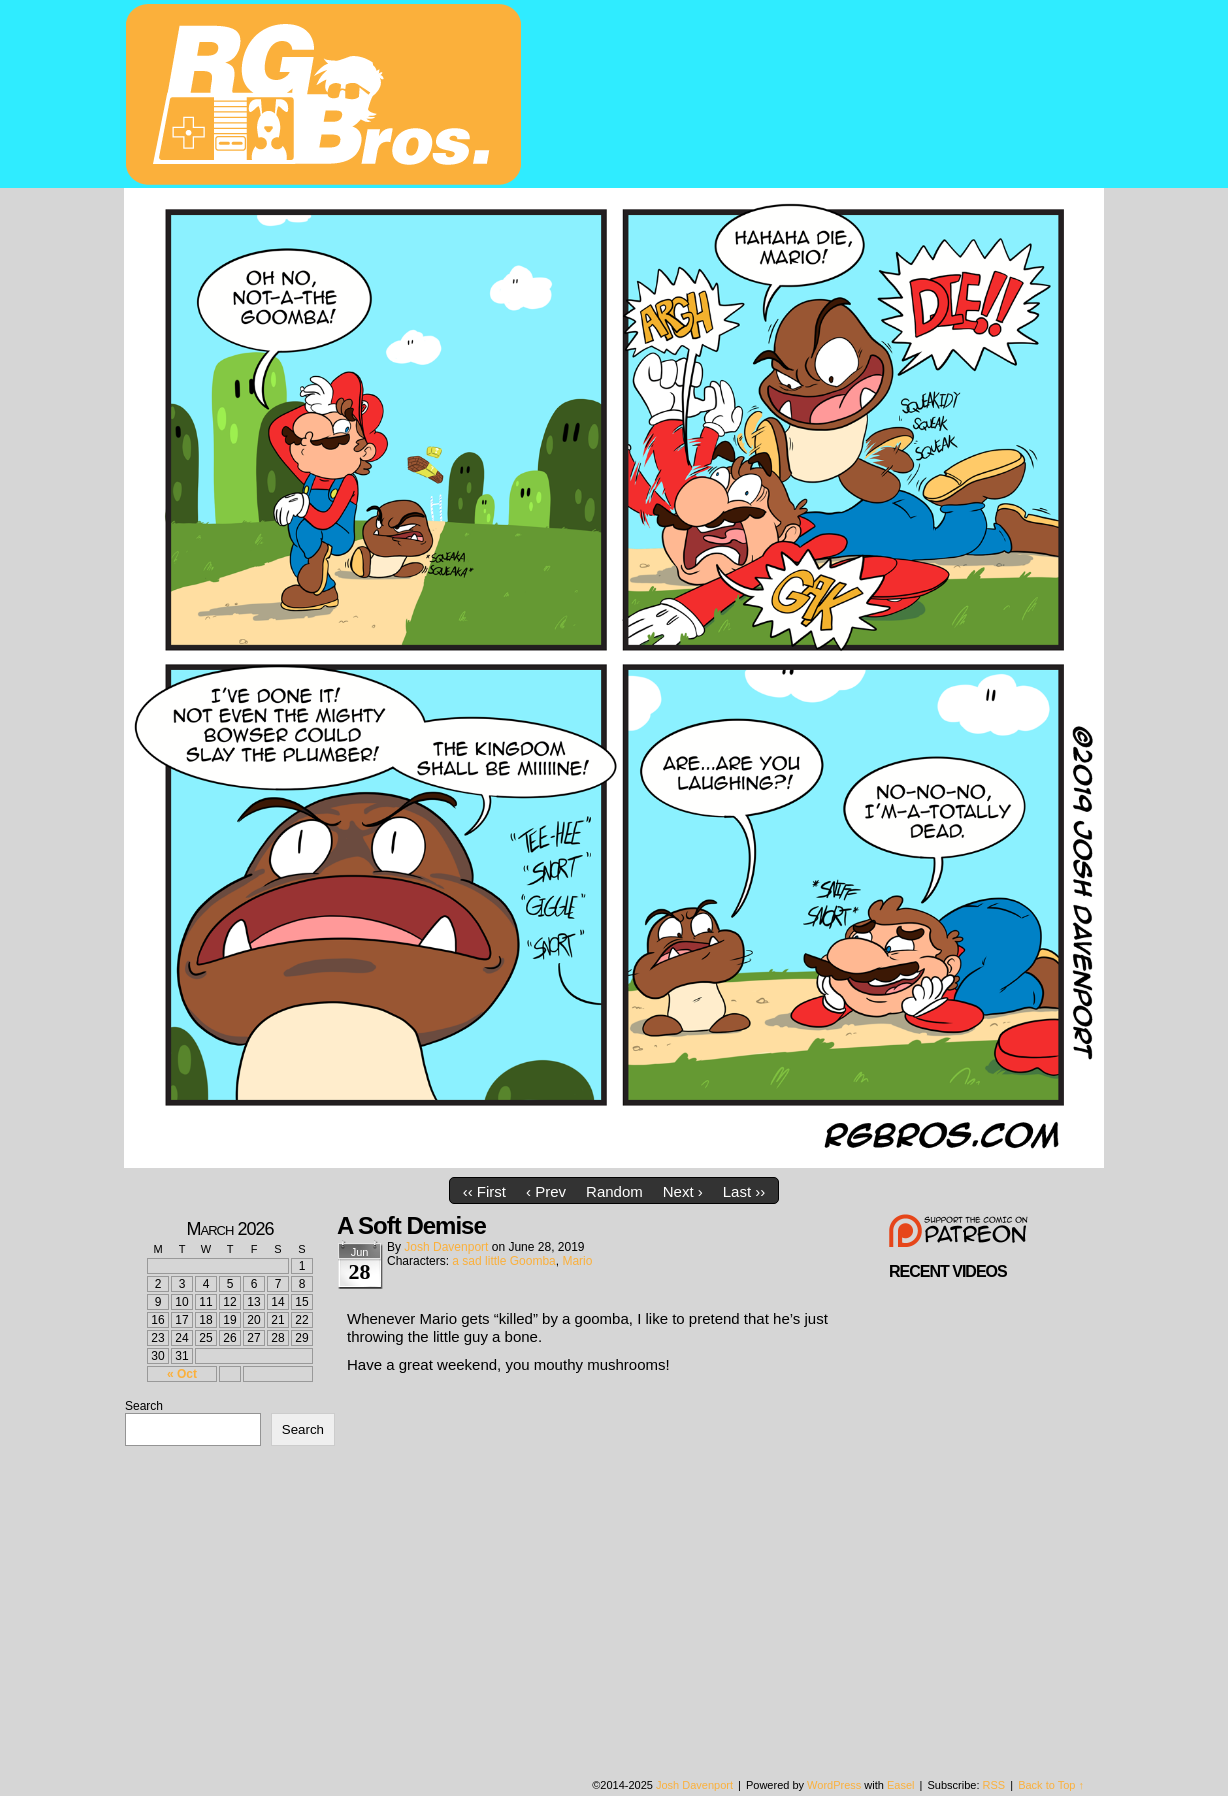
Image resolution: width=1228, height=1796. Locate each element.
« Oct (182, 1374)
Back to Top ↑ (1051, 1785)
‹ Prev (546, 1191)
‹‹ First (484, 1191)
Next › (683, 1191)
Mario (577, 1261)
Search (144, 1406)
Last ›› (744, 1191)
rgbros (327, 97)
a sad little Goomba (503, 1261)
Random (614, 1191)
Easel (901, 1785)
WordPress (834, 1785)
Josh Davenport (446, 1247)
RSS (994, 1785)
